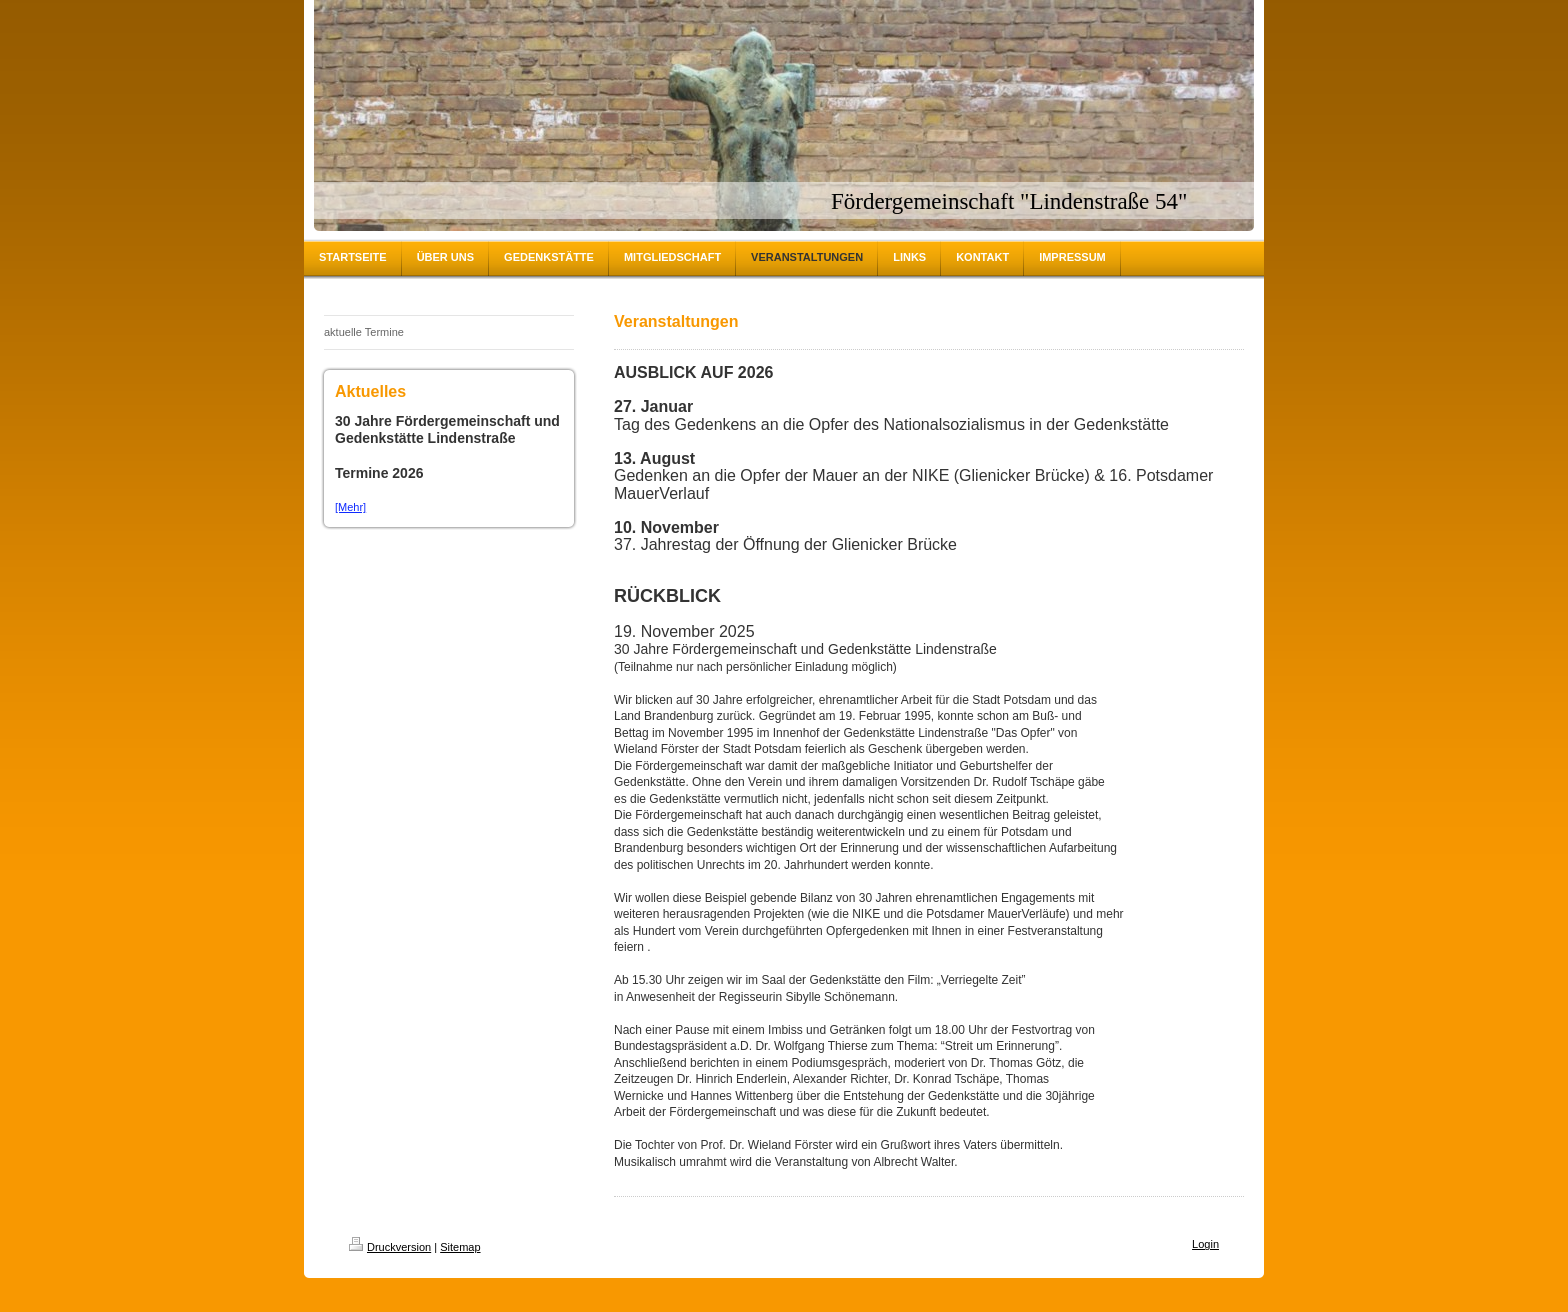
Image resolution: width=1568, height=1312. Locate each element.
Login (1205, 1244)
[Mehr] (350, 507)
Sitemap (460, 1247)
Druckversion (390, 1247)
